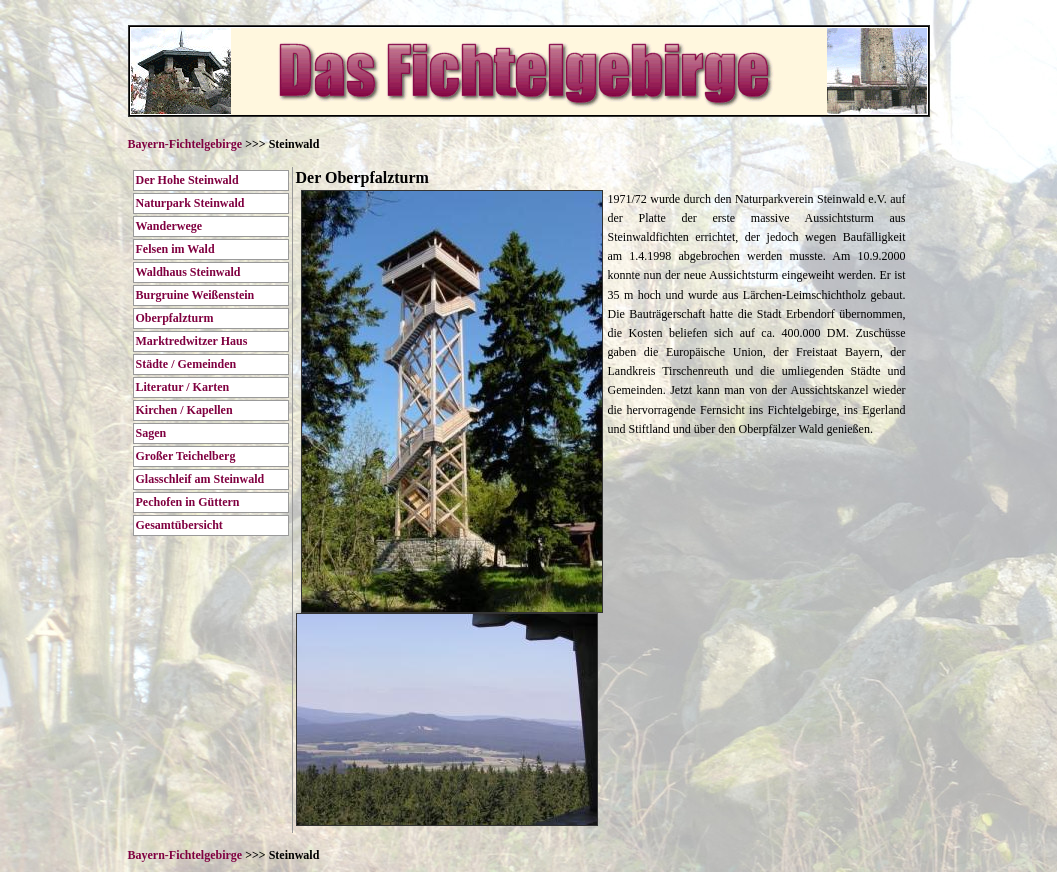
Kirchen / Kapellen (184, 410)
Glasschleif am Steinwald (200, 479)
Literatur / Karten (183, 387)
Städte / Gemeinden (186, 364)
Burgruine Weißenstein (195, 295)
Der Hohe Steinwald (187, 180)
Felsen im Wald (175, 249)
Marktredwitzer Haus (192, 341)
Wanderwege (169, 226)
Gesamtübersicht (179, 525)
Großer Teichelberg (186, 456)
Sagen (151, 433)
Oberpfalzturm (175, 318)
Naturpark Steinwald (190, 203)
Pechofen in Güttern (188, 502)
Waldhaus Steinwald (188, 272)
